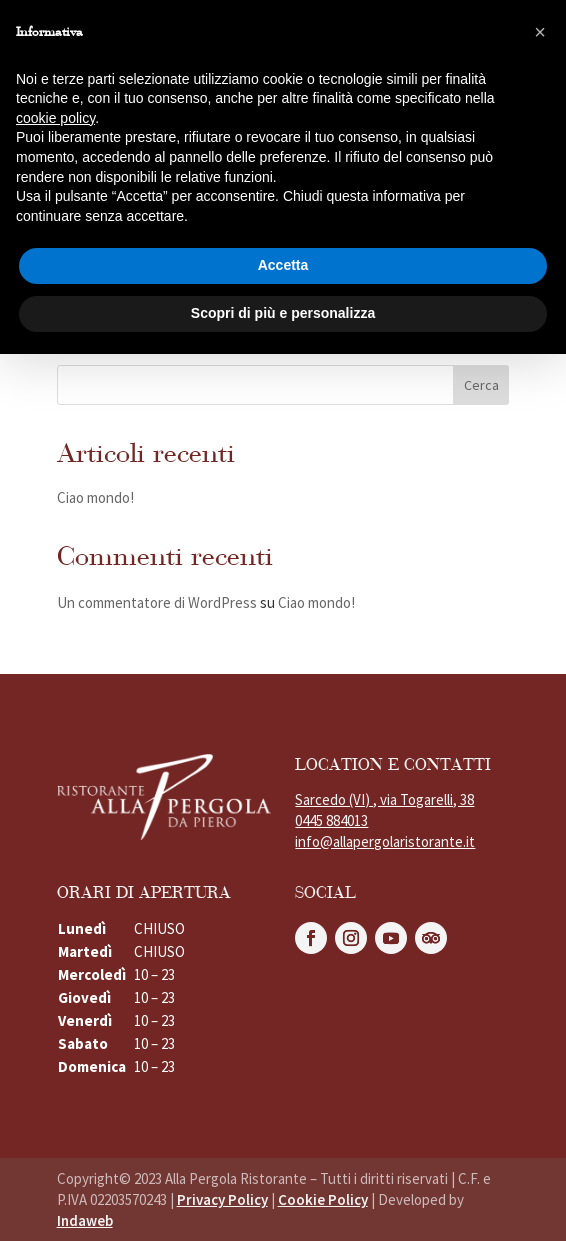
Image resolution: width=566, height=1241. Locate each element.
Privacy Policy (222, 1199)
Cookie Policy (323, 1199)
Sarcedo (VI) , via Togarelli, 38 (384, 799)
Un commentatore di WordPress (157, 602)
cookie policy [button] (55, 118)
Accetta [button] (283, 265)
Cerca (481, 385)
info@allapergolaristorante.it (385, 841)
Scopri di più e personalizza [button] (283, 313)
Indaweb (85, 1220)
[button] (540, 32)
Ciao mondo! (95, 497)
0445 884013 (331, 820)
